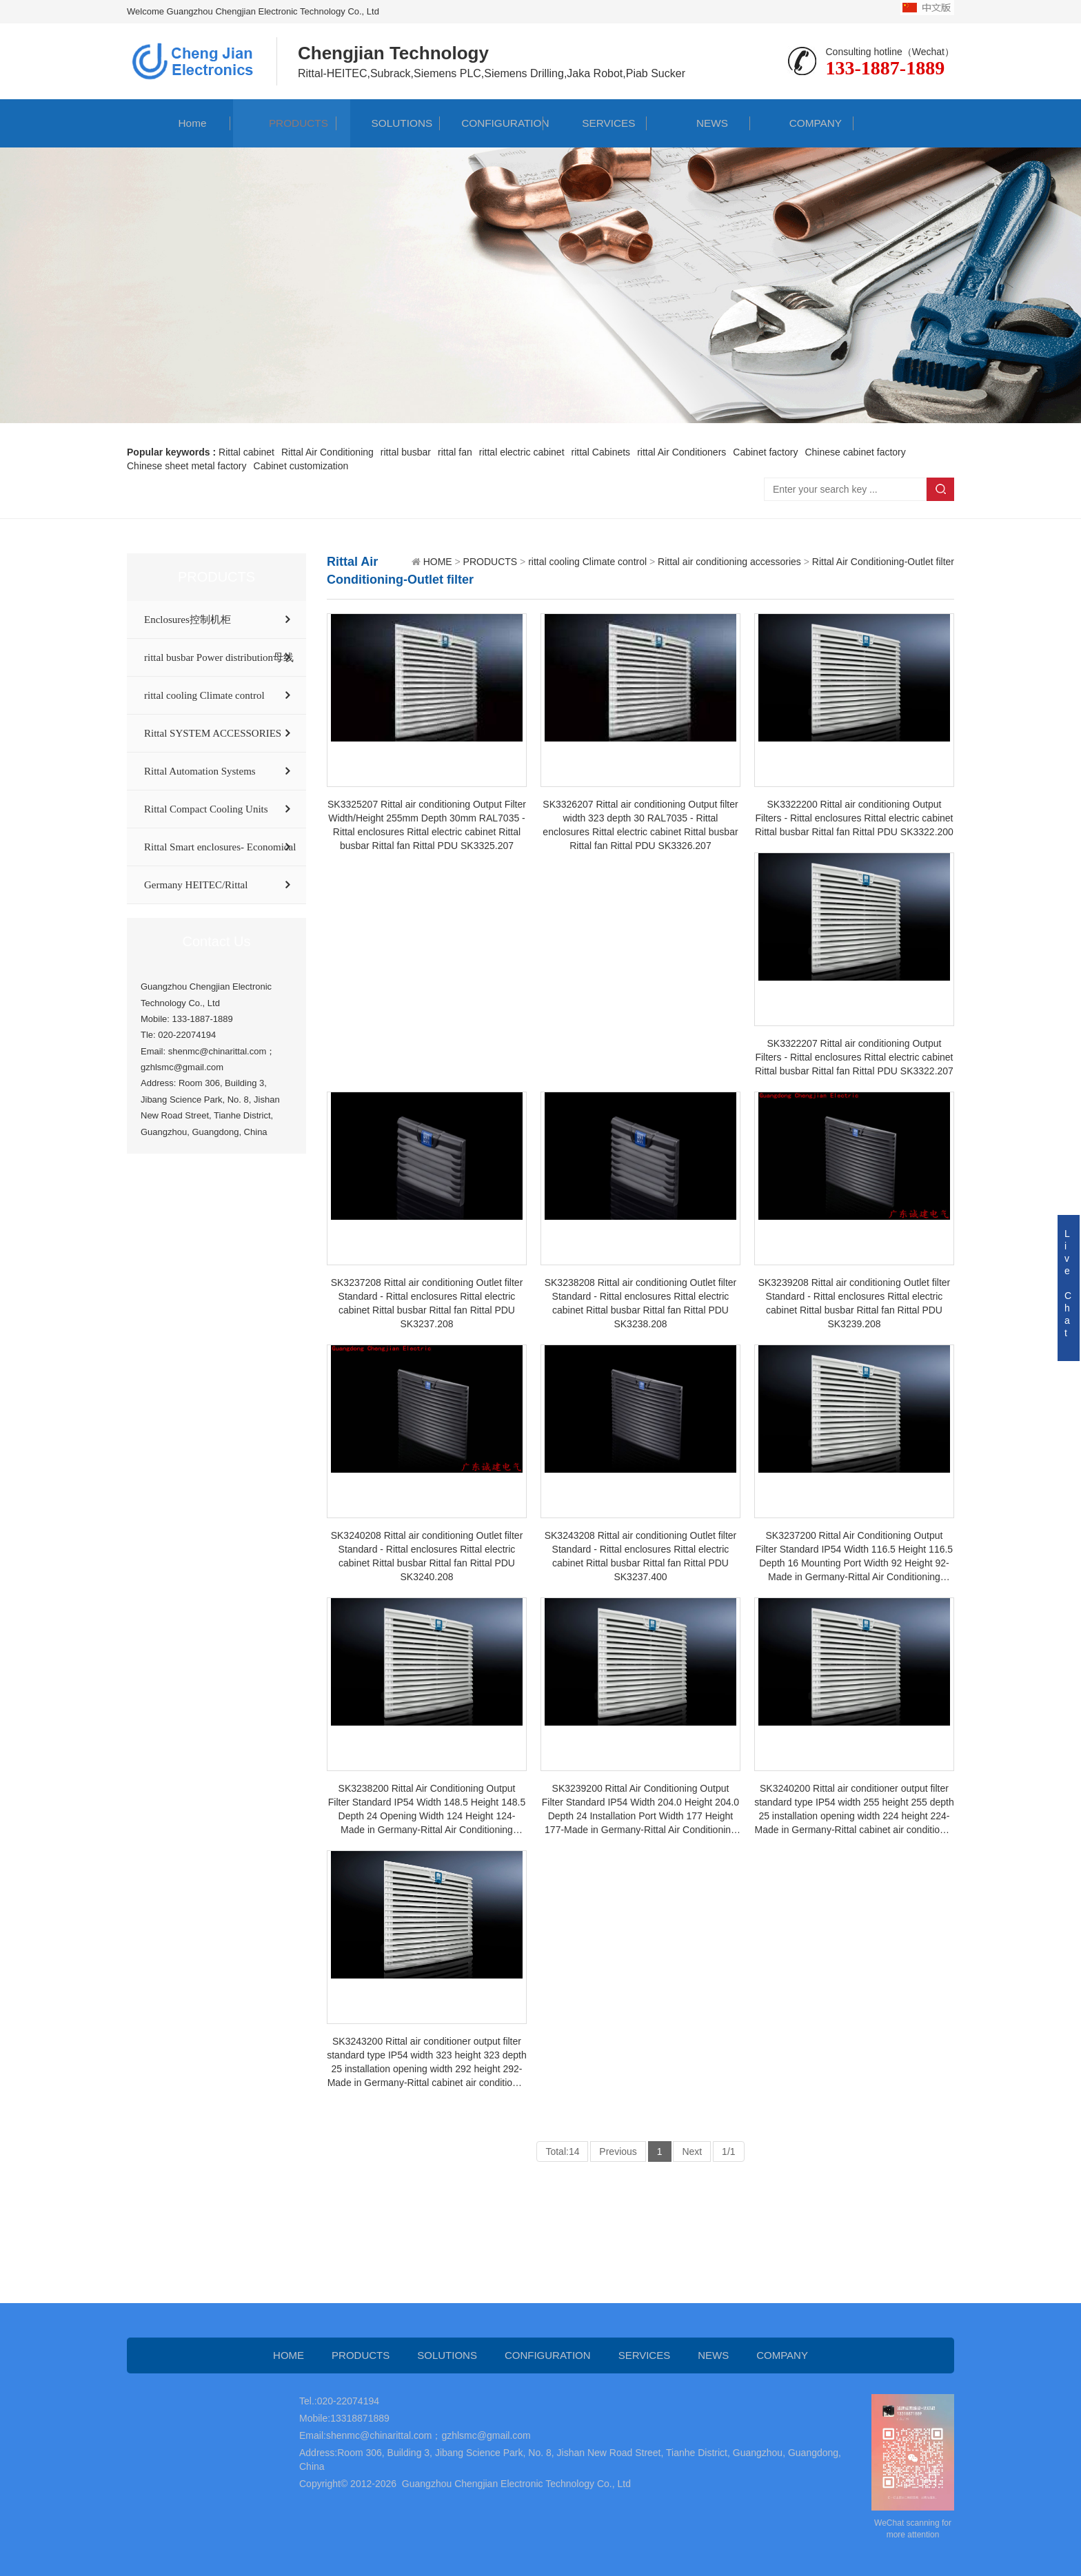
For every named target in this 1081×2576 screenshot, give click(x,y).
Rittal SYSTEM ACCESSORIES (212, 733)
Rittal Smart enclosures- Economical (220, 846)
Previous (617, 2151)
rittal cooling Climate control (204, 695)
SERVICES (595, 123)
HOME (437, 561)
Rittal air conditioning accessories (729, 561)
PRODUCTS (285, 123)
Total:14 (562, 2151)
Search (940, 489)
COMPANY (801, 123)
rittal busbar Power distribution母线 (219, 657)
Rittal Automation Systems (200, 771)
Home (179, 123)
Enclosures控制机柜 (187, 619)
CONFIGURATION (491, 123)
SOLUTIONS (388, 123)
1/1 (728, 2151)
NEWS (698, 123)
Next (692, 2151)
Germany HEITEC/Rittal (195, 884)
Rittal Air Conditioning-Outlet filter (883, 561)
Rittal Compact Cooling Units (206, 809)
